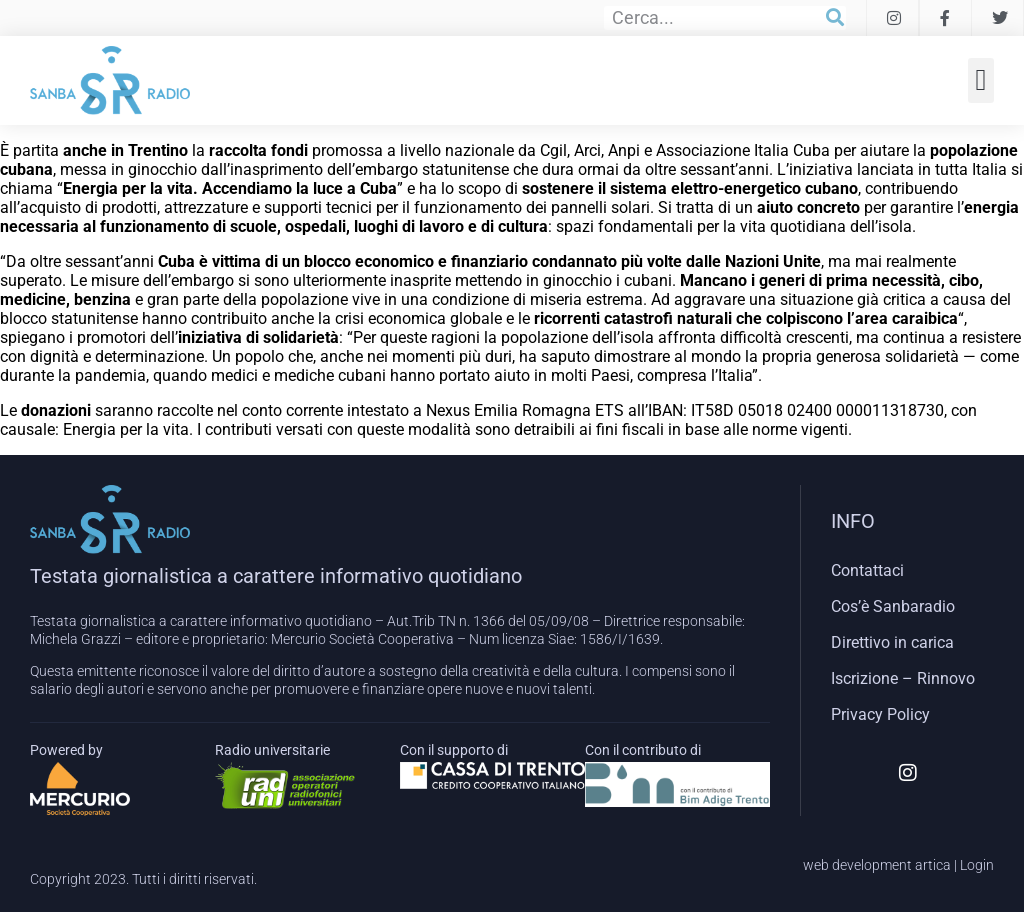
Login (977, 865)
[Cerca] (835, 18)
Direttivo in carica (892, 642)
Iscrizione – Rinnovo (903, 678)
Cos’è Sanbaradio (893, 606)
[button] (981, 80)
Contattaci (867, 570)
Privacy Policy (880, 714)
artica (933, 865)
